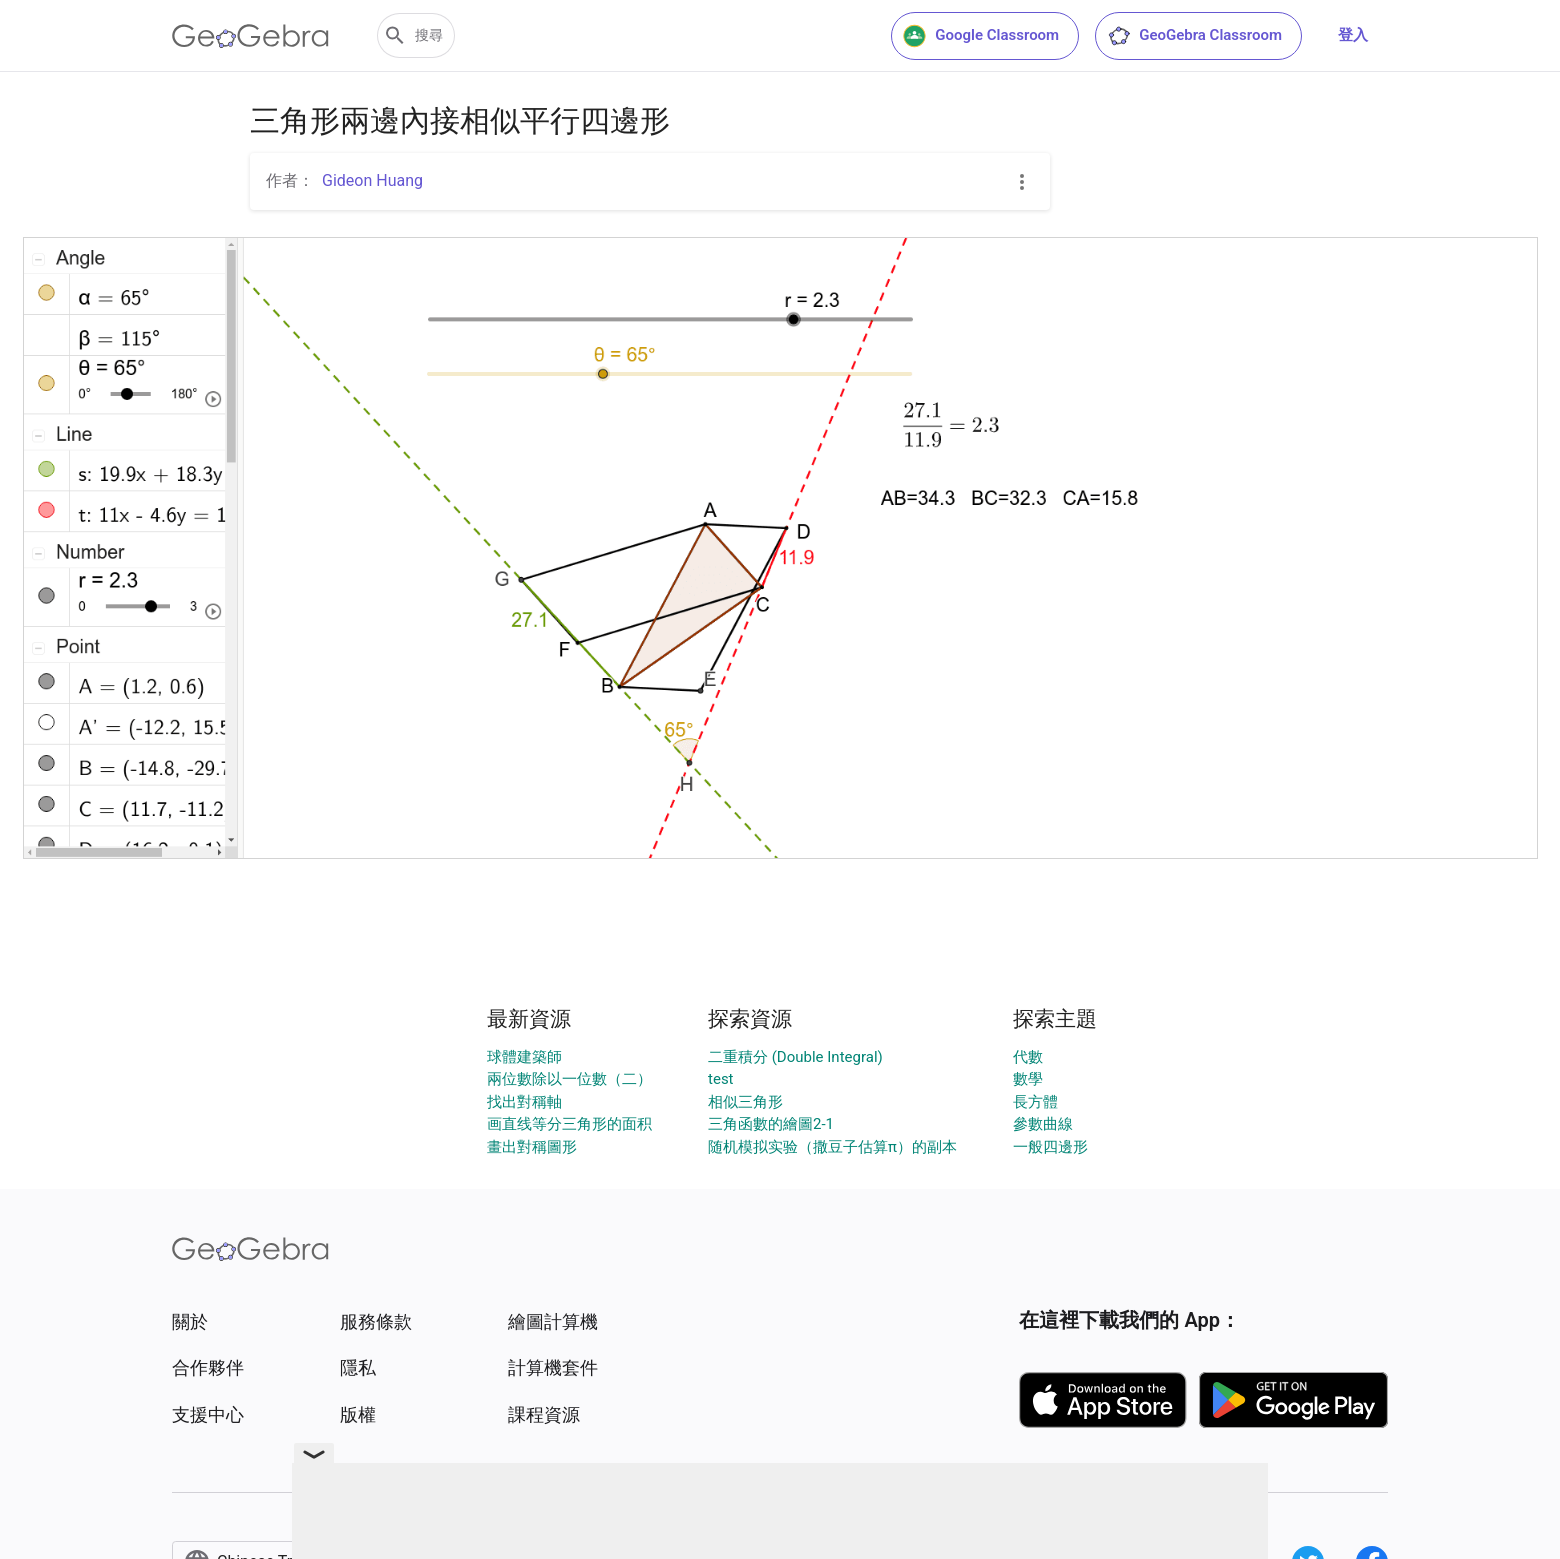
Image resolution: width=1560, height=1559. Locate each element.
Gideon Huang (372, 180)
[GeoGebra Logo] (250, 36)
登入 (1353, 35)
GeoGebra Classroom (1194, 36)
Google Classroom (981, 36)
